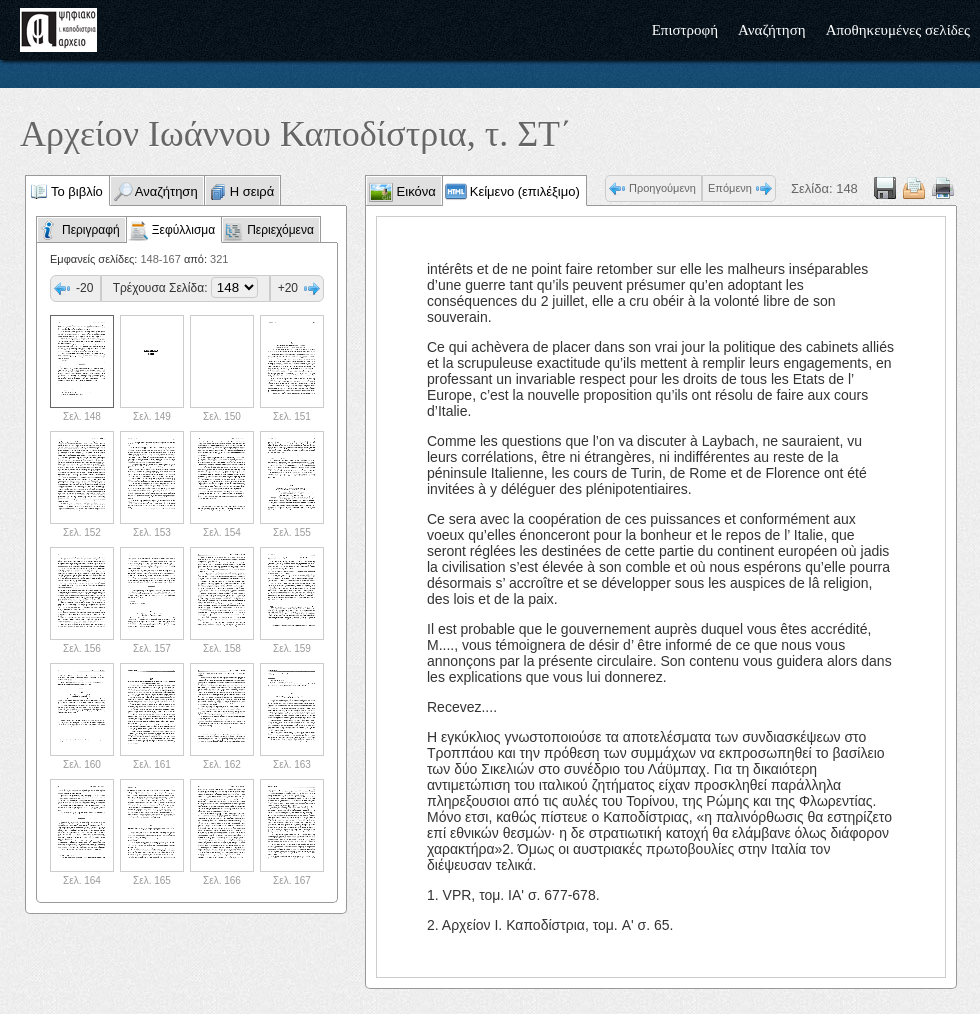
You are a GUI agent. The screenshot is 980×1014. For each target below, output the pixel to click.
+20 (288, 288)
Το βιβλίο (77, 191)
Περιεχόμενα (280, 230)
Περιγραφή (91, 230)
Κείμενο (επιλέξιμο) (525, 191)
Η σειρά (252, 191)
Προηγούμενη (662, 188)
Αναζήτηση (772, 30)
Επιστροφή (685, 30)
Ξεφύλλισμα (183, 230)
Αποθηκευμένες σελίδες (898, 30)
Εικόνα (414, 191)
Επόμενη (730, 188)
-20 (84, 288)
